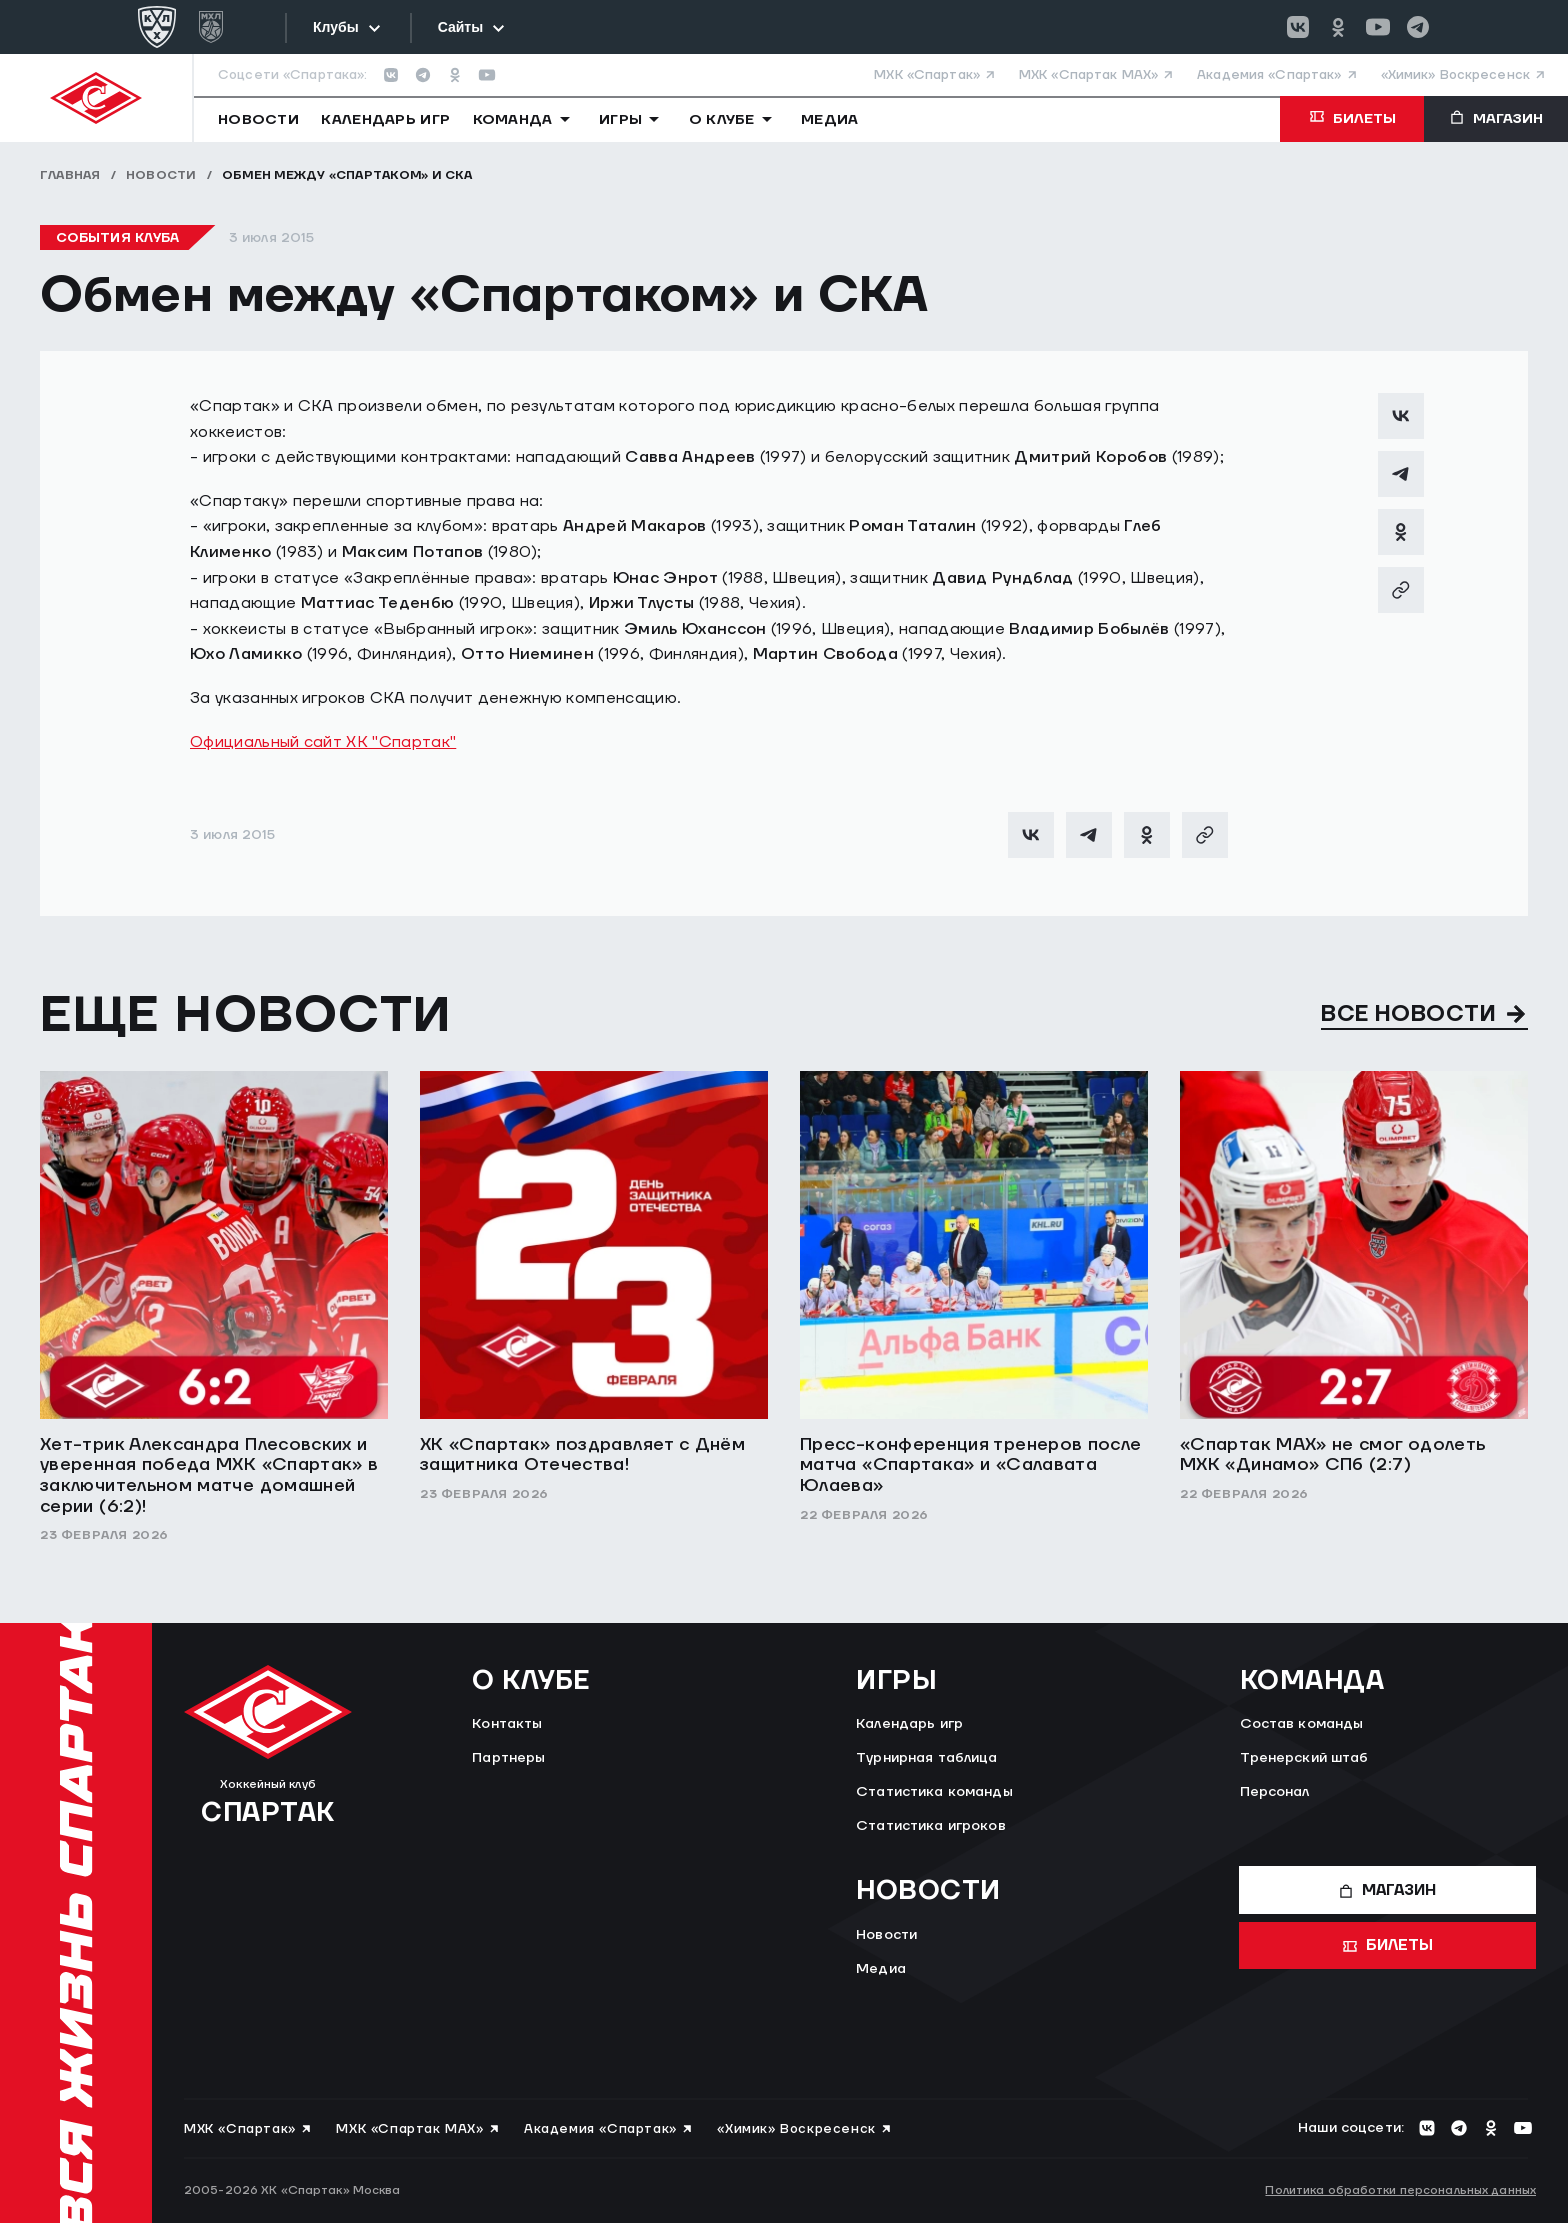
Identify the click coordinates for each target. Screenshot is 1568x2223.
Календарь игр (909, 1724)
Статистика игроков (931, 1826)
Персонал (1275, 1792)
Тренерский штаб (1304, 1758)
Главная (70, 175)
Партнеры (508, 1758)
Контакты (507, 1724)
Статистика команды (934, 1792)
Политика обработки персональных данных (1400, 2190)
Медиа (881, 1969)
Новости (161, 175)
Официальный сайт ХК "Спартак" (323, 742)
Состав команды (1302, 1724)
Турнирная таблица (926, 1758)
